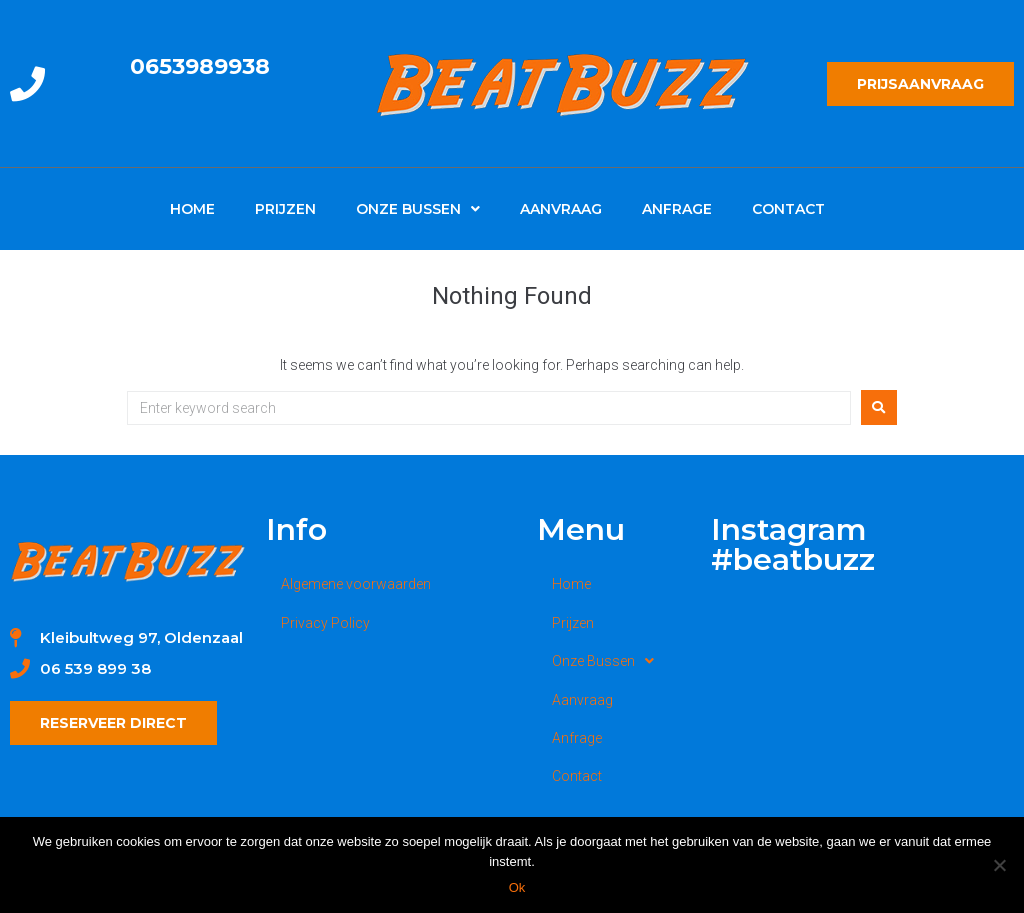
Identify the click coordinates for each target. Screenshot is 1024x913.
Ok (517, 887)
